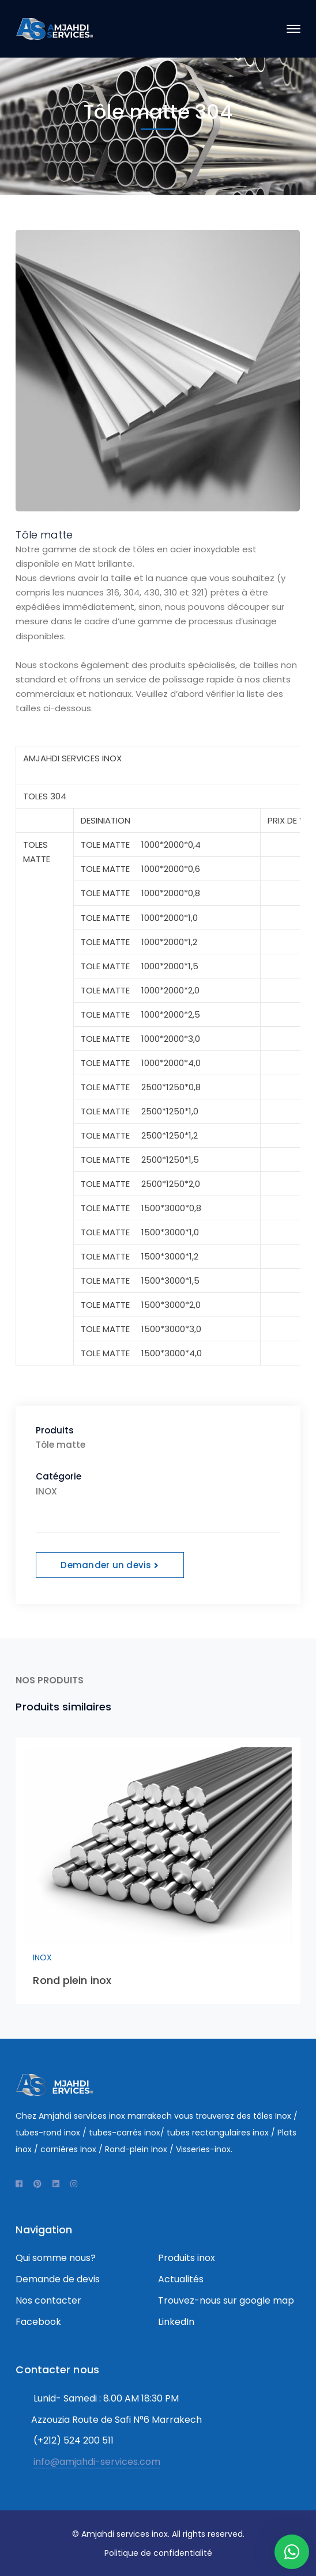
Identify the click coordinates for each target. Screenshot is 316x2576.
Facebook (38, 2321)
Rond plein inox (72, 1980)
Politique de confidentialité (158, 2553)
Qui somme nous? (56, 2257)
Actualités (181, 2279)
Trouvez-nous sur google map (226, 2300)
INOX (42, 1957)
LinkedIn (176, 2321)
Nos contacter (48, 2300)
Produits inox (186, 2257)
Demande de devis (58, 2279)
